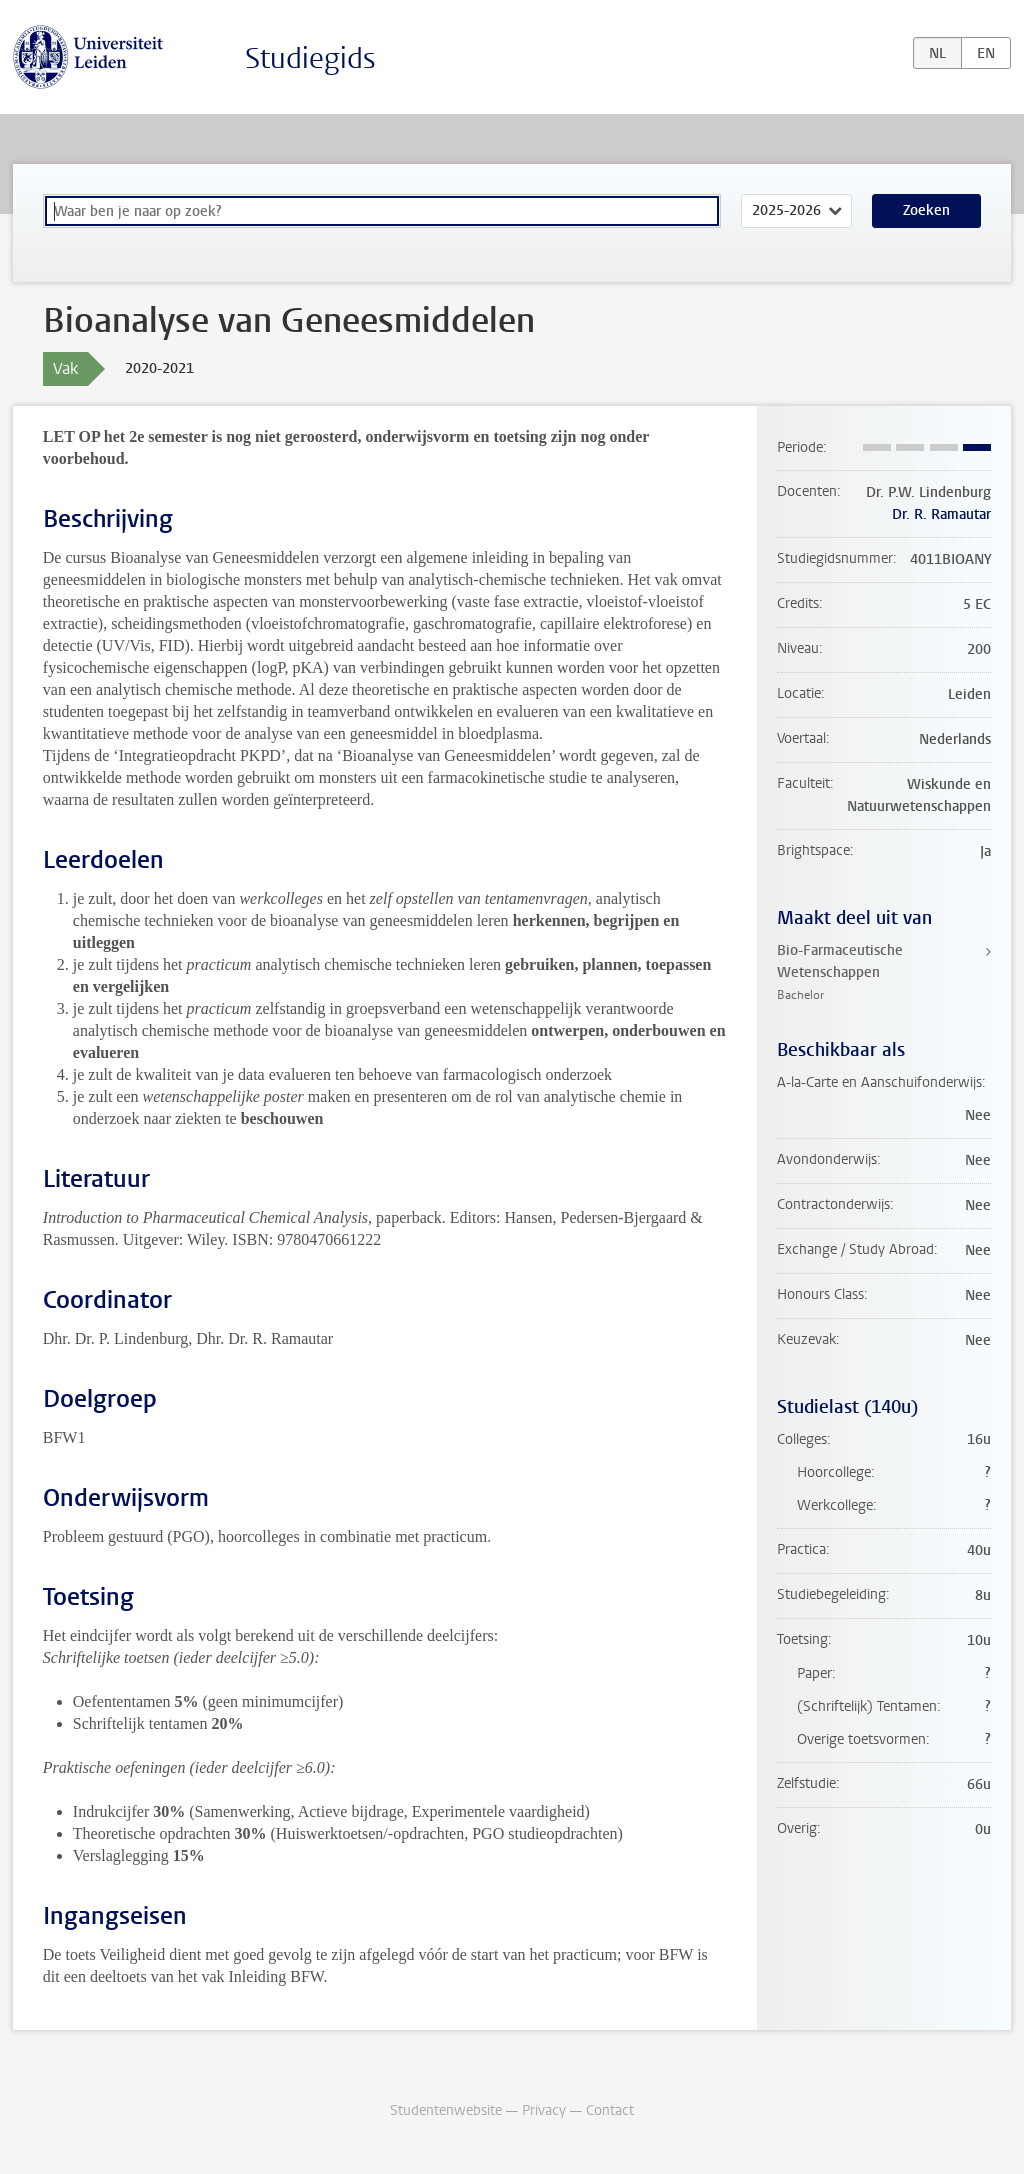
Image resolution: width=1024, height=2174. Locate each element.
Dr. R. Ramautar (941, 514)
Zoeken (926, 210)
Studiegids (310, 58)
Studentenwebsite (446, 2110)
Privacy (544, 2110)
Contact (610, 2110)
